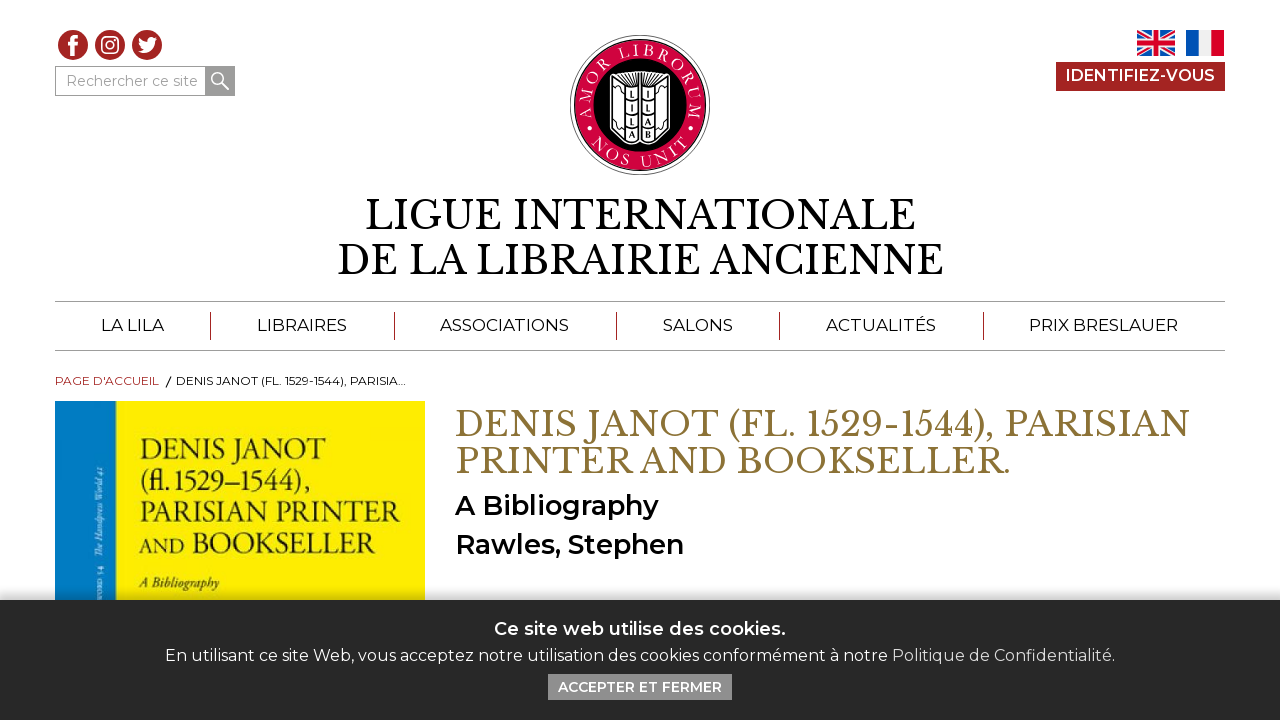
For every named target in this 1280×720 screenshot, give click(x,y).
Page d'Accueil (107, 380)
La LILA (132, 325)
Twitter (147, 45)
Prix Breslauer (1103, 325)
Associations (504, 325)
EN (1156, 43)
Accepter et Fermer (640, 687)
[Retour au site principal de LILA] (640, 105)
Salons (698, 325)
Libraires (302, 325)
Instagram (110, 45)
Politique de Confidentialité (1002, 655)
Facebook (73, 45)
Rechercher (220, 81)
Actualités (881, 325)
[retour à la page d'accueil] (640, 238)
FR (1205, 43)
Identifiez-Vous (1140, 75)
